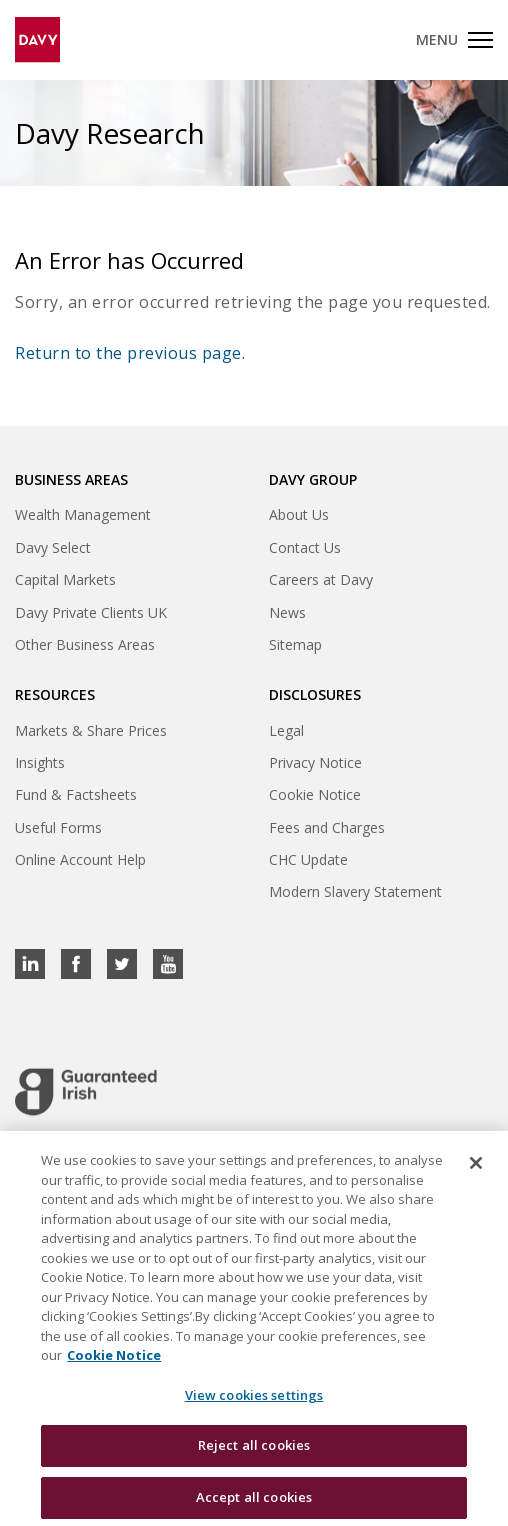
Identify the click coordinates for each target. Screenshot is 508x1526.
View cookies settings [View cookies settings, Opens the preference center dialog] (254, 1405)
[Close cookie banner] (476, 1173)
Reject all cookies (254, 1456)
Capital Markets (65, 579)
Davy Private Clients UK (91, 612)
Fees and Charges (327, 827)
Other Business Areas (85, 644)
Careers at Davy (321, 579)
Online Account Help (80, 859)
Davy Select (53, 547)
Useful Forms (58, 827)
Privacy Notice (315, 762)
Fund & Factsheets (76, 794)
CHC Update (308, 859)
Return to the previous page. (130, 353)
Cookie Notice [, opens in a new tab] (114, 1365)
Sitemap (295, 644)
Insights (40, 762)
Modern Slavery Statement (355, 891)
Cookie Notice (315, 794)
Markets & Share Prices (91, 730)
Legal (286, 730)
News (287, 612)
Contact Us (305, 547)
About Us (299, 514)
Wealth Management (83, 514)
